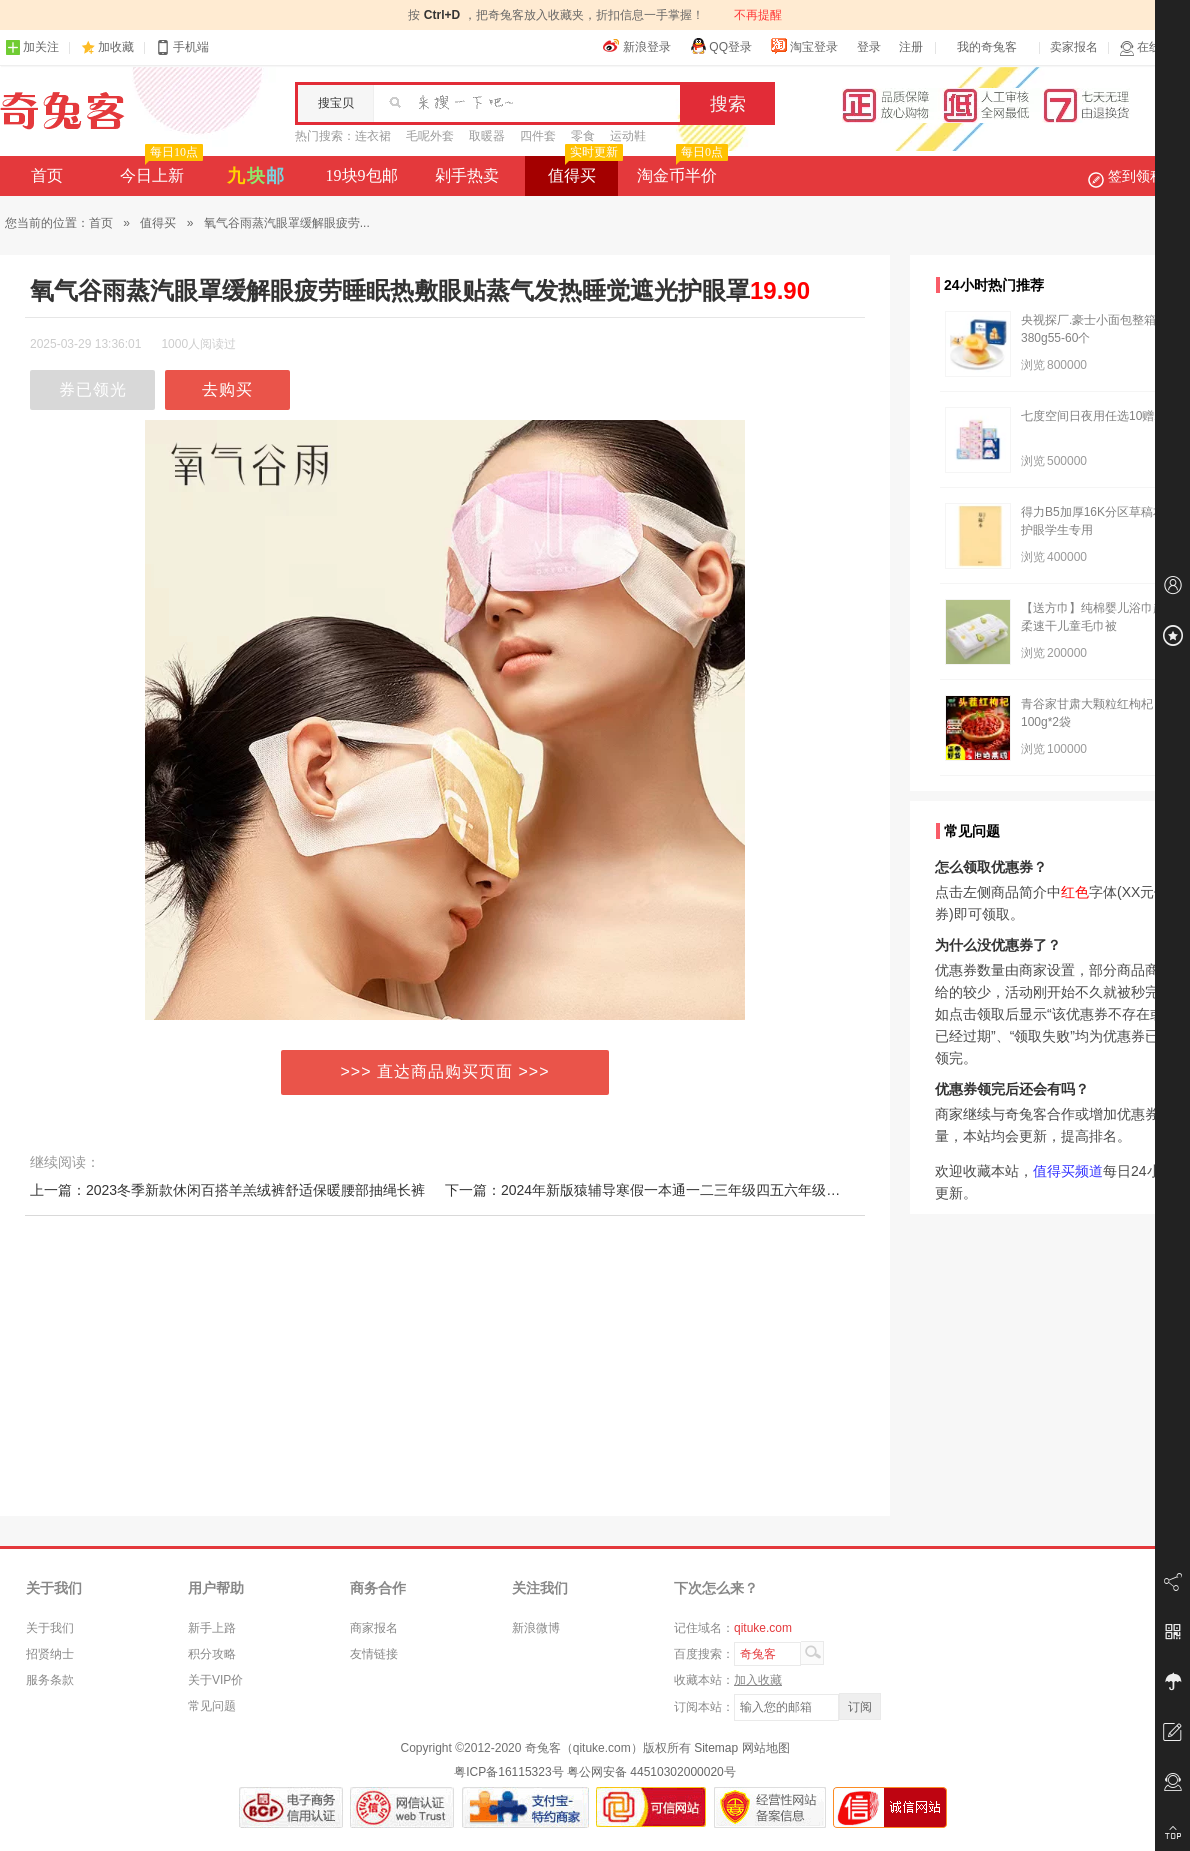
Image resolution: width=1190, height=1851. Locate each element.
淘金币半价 (680, 170)
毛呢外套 (430, 136)
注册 (911, 47)
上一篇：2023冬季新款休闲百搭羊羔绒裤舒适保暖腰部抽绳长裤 (227, 1190)
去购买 (227, 389)
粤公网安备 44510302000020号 (651, 1772)
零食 (583, 136)
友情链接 (374, 1654)
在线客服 (1152, 47)
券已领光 (93, 389)
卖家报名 (1074, 47)
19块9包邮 (362, 175)
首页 (47, 175)
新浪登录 (637, 46)
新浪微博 (536, 1628)
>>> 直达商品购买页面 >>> (445, 1071)
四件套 (538, 136)
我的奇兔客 (987, 47)
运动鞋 (628, 136)
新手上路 (212, 1628)
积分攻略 (212, 1654)
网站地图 (766, 1748)
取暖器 (487, 136)
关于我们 (50, 1628)
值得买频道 (1068, 1171)
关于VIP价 (215, 1680)
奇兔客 (62, 111)
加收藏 (116, 47)
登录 (869, 47)
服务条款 (50, 1680)
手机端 (182, 47)
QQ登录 (720, 46)
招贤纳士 (50, 1654)
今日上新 (159, 170)
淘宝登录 (804, 46)
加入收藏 (758, 1680)
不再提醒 (758, 15)
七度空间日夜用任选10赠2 (1091, 416)
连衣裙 (373, 136)
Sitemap (716, 1748)
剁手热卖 (467, 175)
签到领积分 (1136, 176)
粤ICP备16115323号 (508, 1772)
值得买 (583, 170)
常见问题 (212, 1706)
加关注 (32, 47)
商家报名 (374, 1628)
